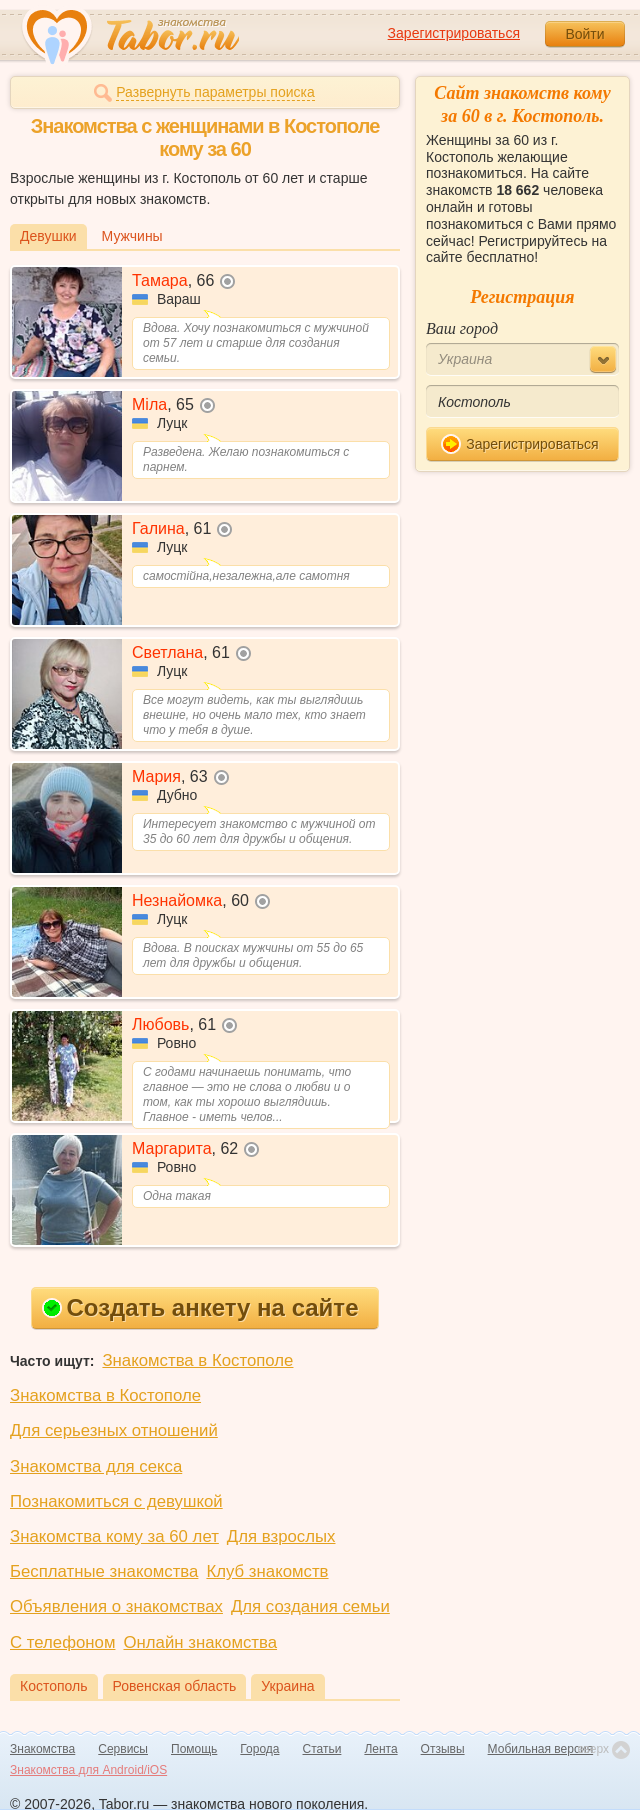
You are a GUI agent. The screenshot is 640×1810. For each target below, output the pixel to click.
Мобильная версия (541, 1749)
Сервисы (123, 1749)
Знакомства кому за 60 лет (114, 1536)
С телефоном (62, 1642)
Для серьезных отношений (114, 1430)
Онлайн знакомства (200, 1642)
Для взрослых (281, 1536)
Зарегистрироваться (454, 33)
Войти (584, 34)
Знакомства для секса (96, 1466)
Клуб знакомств (267, 1571)
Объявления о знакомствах (116, 1606)
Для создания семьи (310, 1606)
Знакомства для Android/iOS (88, 1770)
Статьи (322, 1749)
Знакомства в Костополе (197, 1360)
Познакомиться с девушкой (116, 1501)
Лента (380, 1749)
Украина (287, 1686)
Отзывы (443, 1749)
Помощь (194, 1749)
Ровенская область (175, 1686)
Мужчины (132, 236)
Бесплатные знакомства (104, 1571)
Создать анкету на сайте (200, 1307)
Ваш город (462, 328)
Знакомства (42, 1749)
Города (259, 1749)
